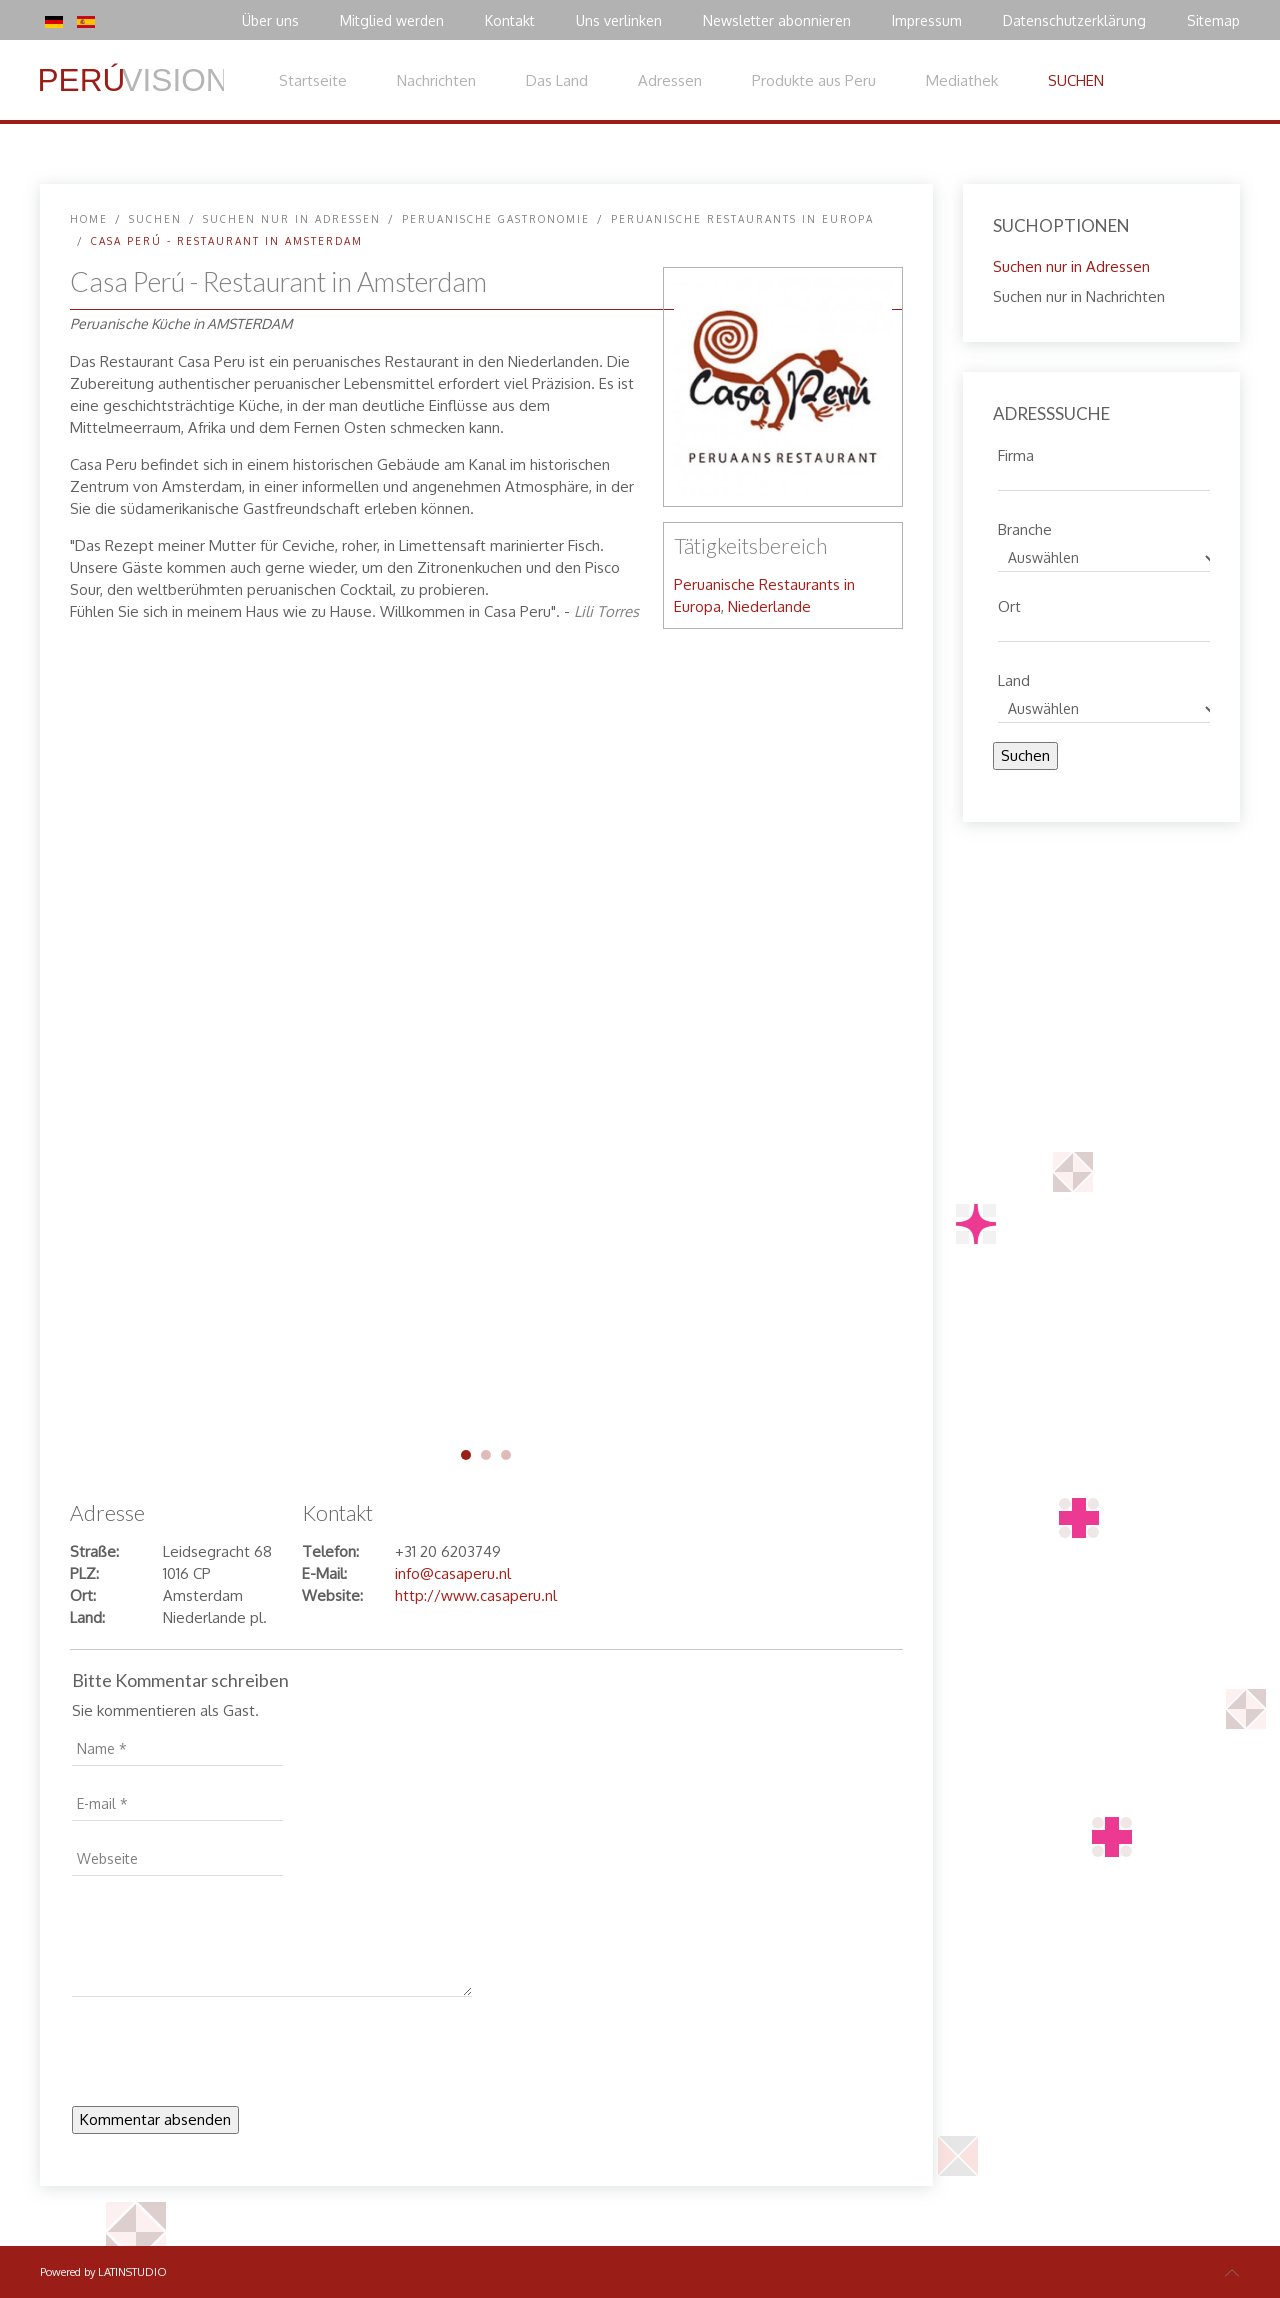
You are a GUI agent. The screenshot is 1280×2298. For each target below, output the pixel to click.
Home (89, 219)
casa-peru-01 (466, 1455)
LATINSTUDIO (132, 2272)
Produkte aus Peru (814, 80)
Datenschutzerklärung (1074, 20)
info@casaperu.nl (453, 1573)
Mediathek (962, 80)
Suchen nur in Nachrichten (1079, 296)
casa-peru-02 (486, 1455)
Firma (1016, 453)
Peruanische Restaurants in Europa (742, 219)
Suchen (1025, 755)
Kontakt (510, 20)
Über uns (270, 20)
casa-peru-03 (506, 1455)
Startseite (313, 80)
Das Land (557, 80)
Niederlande (769, 606)
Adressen (670, 80)
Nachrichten (436, 80)
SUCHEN (1076, 80)
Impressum (927, 20)
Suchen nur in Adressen (292, 219)
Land (1014, 678)
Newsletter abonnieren (777, 20)
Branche (1025, 527)
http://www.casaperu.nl (476, 1595)
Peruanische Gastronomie (496, 219)
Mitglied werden (392, 20)
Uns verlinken (619, 20)
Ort (1009, 604)
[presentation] (224, 2057)
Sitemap (1213, 20)
